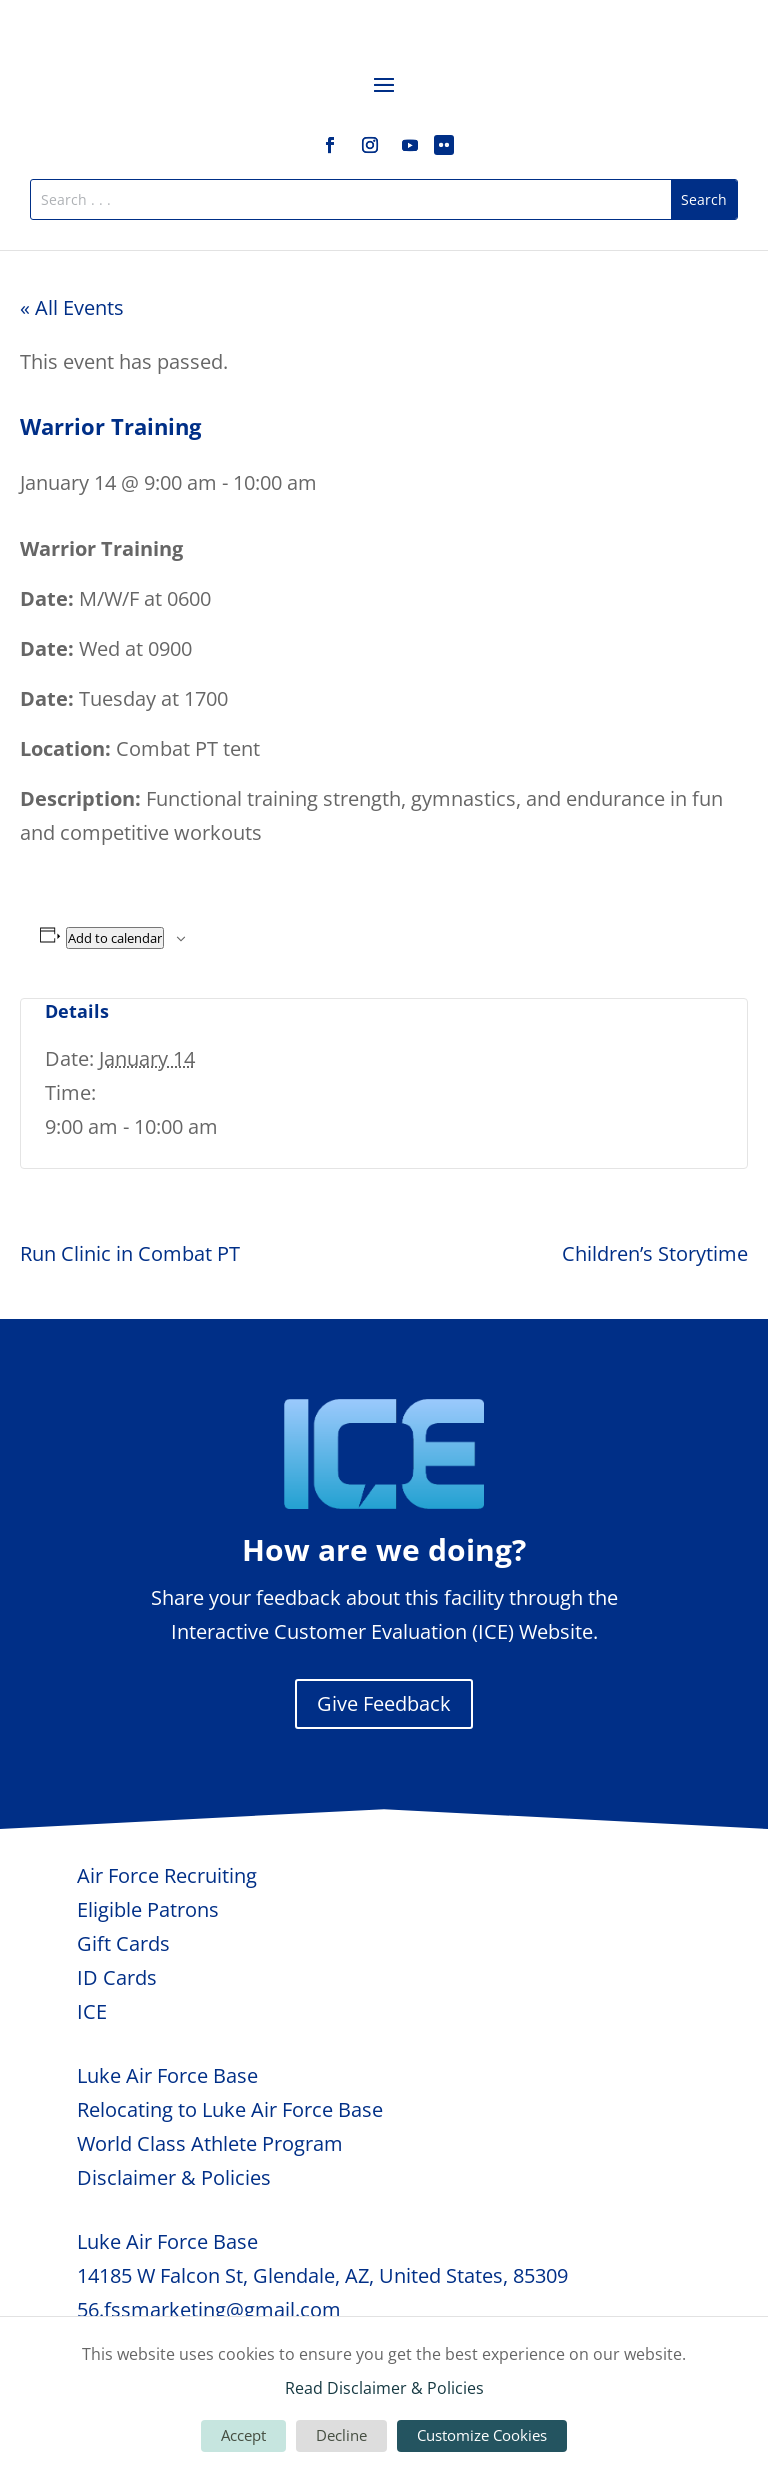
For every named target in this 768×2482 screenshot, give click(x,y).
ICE (92, 2011)
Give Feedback (384, 1703)
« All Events (72, 307)
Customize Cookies (482, 2435)
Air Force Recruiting (167, 1875)
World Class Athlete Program (210, 2143)
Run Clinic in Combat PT (130, 1253)
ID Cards (117, 1977)
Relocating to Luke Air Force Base (230, 2109)
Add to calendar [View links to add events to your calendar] (115, 938)
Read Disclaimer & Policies (384, 2388)
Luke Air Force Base (167, 2075)
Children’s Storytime (655, 1253)
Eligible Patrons (148, 1909)
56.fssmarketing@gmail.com (209, 2309)
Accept (243, 2435)
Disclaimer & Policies (174, 2177)
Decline (341, 2435)
